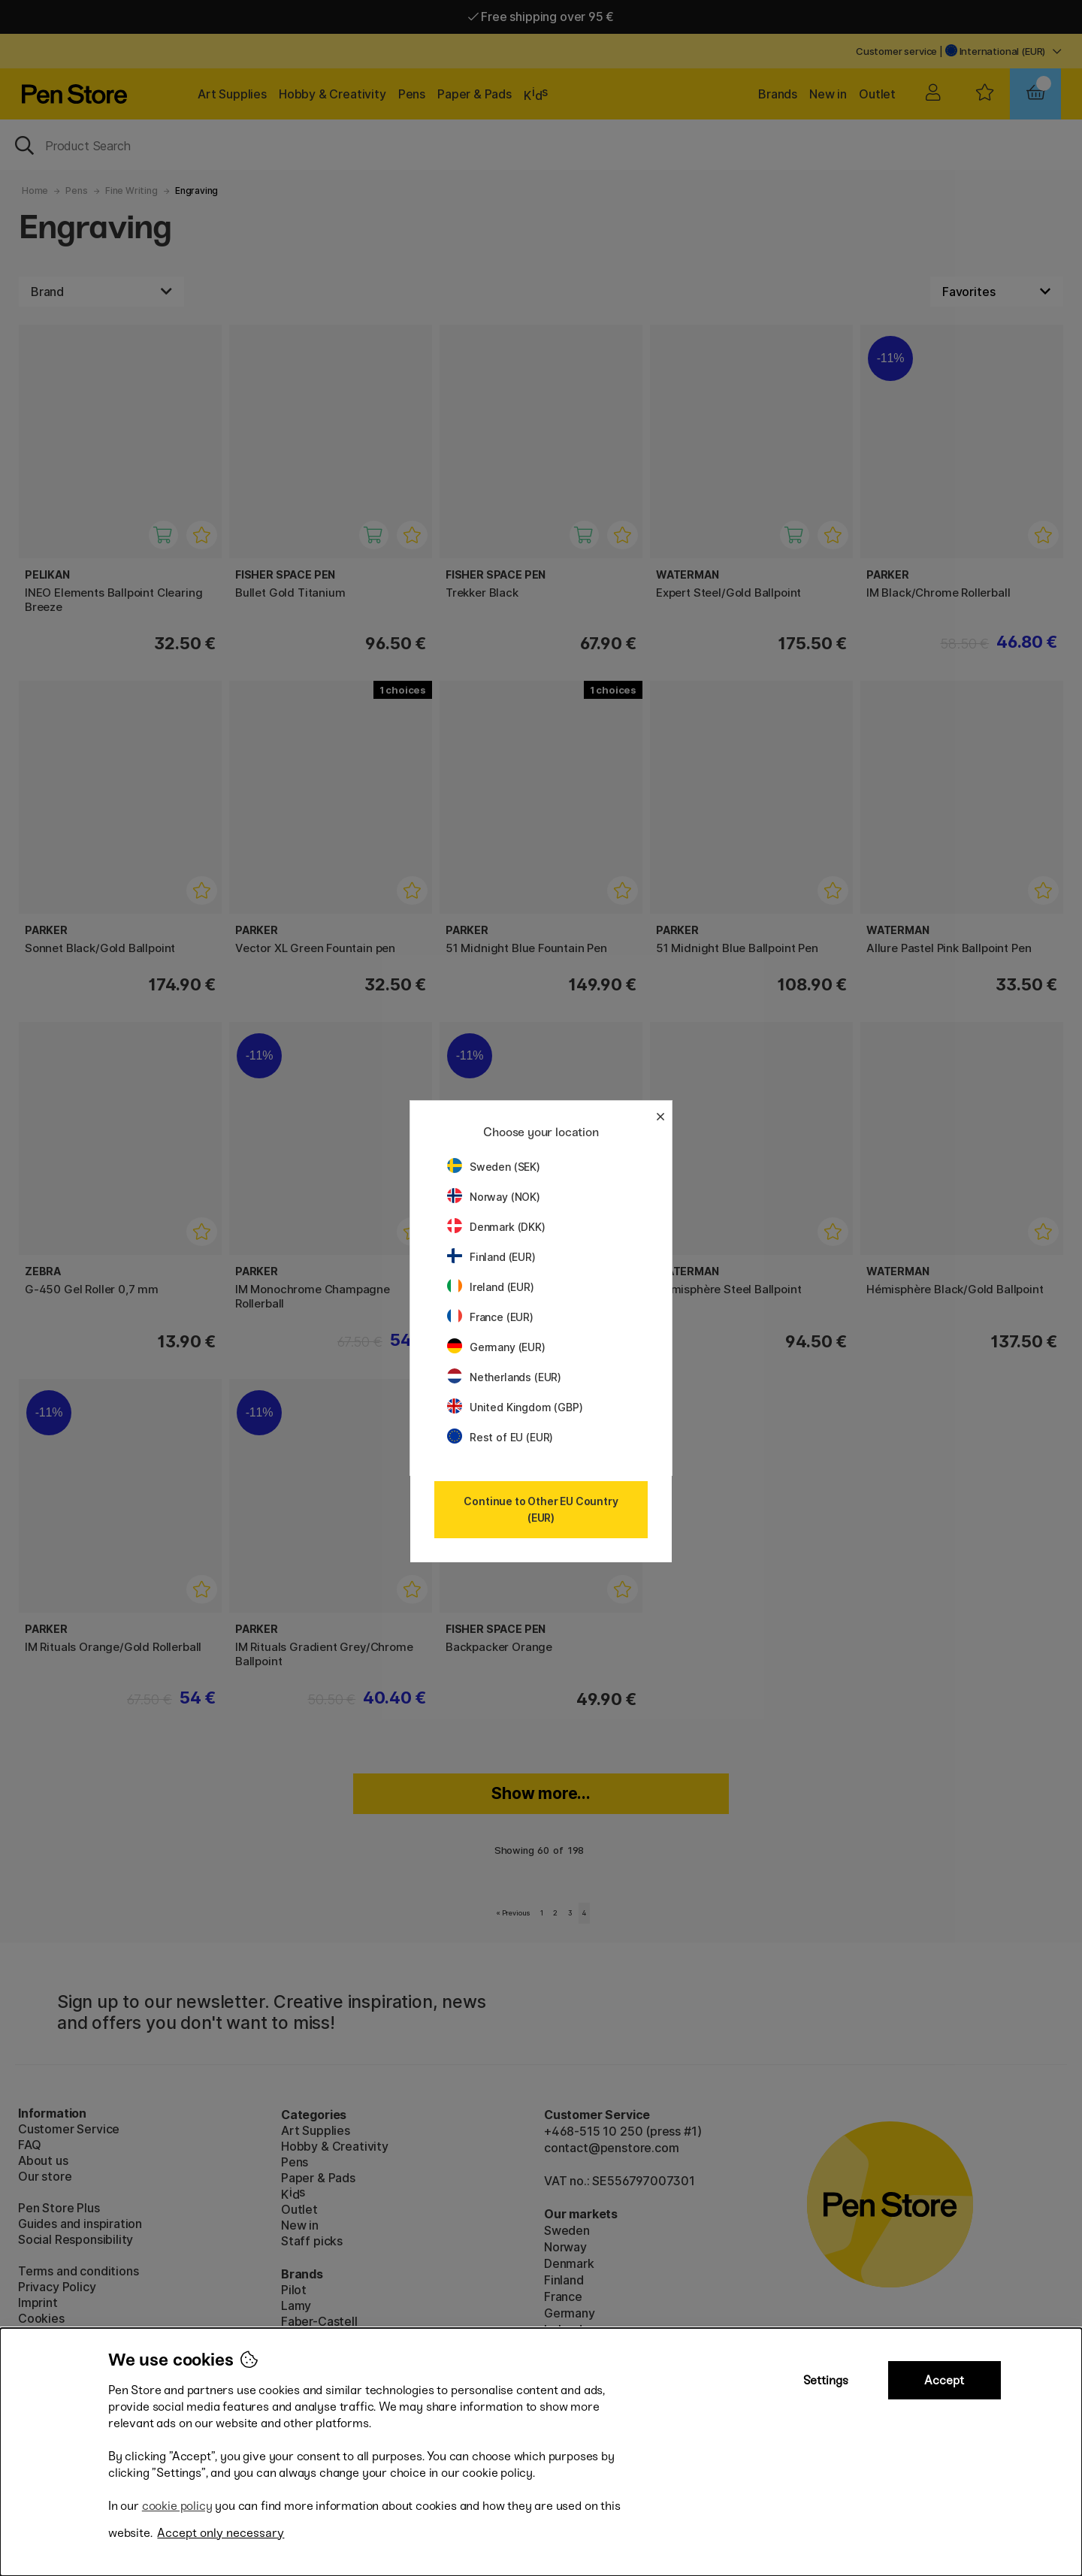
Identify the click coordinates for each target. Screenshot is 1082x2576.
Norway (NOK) (493, 1196)
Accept (944, 2380)
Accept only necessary (220, 2533)
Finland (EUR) (491, 1256)
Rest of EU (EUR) (500, 1437)
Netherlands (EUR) (504, 1377)
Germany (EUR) (496, 1347)
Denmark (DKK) (496, 1226)
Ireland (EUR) (490, 1286)
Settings (825, 2380)
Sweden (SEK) (493, 1166)
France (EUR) (490, 1317)
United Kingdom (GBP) (514, 1407)
